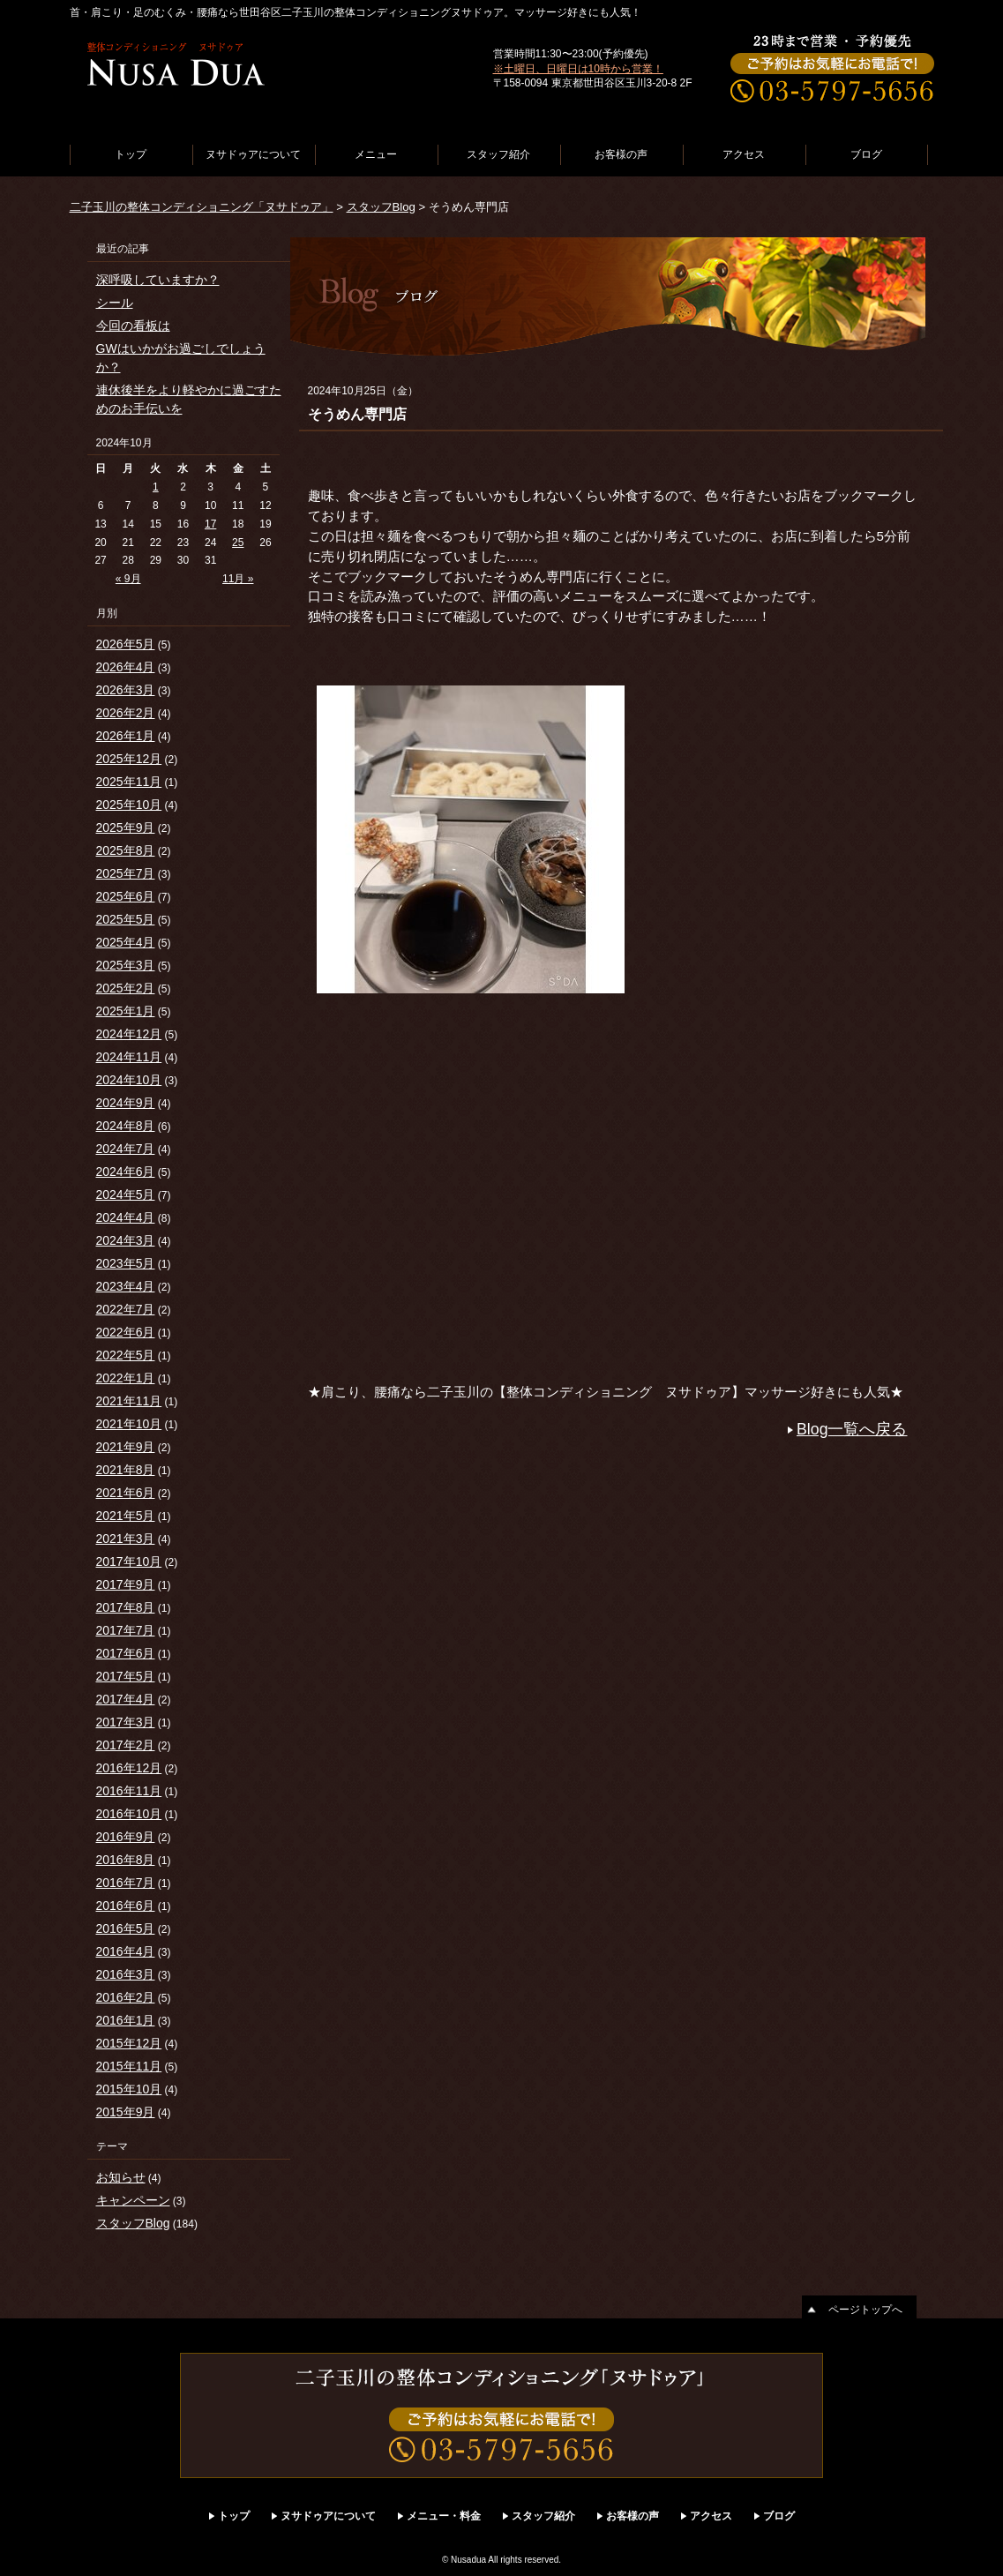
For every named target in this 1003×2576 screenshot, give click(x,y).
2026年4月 (125, 667)
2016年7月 (125, 1883)
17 (210, 524)
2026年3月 (125, 690)
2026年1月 (125, 736)
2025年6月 (125, 896)
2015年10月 (129, 2089)
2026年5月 (125, 644)
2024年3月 (125, 1240)
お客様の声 (621, 154)
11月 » (237, 579)
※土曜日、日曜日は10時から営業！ (578, 69)
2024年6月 (125, 1171)
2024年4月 (125, 1217)
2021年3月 (125, 1538)
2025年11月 (129, 782)
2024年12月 (129, 1034)
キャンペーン (133, 2200)
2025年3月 (125, 965)
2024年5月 (125, 1194)
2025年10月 (129, 805)
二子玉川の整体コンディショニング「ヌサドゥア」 (201, 206)
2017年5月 (125, 1676)
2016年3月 (125, 1974)
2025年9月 (125, 827)
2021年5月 (125, 1516)
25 (237, 542)
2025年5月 (125, 919)
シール (114, 303)
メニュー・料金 (444, 2516)
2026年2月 (125, 713)
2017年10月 (129, 1561)
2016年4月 (125, 1951)
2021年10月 (129, 1424)
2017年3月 (125, 1722)
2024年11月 (129, 1057)
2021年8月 (125, 1470)
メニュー (376, 154)
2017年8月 (125, 1607)
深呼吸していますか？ (158, 280)
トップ (130, 154)
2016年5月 (125, 1928)
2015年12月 (129, 2043)
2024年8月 (125, 1126)
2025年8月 (125, 850)
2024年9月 (125, 1103)
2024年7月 (125, 1149)
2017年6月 (125, 1653)
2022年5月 (125, 1355)
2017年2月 (125, 1745)
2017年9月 (125, 1584)
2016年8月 (125, 1860)
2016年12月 (129, 1768)
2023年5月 (125, 1263)
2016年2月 (125, 1997)
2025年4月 (125, 942)
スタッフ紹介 (498, 154)
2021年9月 (125, 1447)
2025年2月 (125, 988)
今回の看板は (133, 325)
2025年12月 (129, 759)
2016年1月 (125, 2020)
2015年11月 (129, 2066)
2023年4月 (125, 1286)
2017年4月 (125, 1699)
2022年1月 (125, 1378)
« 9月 (128, 579)
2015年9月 (125, 2112)
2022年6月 (125, 1332)
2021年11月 (129, 1401)
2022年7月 (125, 1309)
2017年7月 (125, 1630)
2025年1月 (125, 1011)
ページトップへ (865, 2309)
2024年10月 (129, 1080)
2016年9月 (125, 1837)
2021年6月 (125, 1493)
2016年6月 (125, 1905)
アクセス (743, 154)
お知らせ (121, 2177)
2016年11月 (129, 1791)
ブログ (866, 154)
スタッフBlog (381, 206)
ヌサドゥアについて (253, 154)
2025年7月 (125, 873)
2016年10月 (129, 1814)
